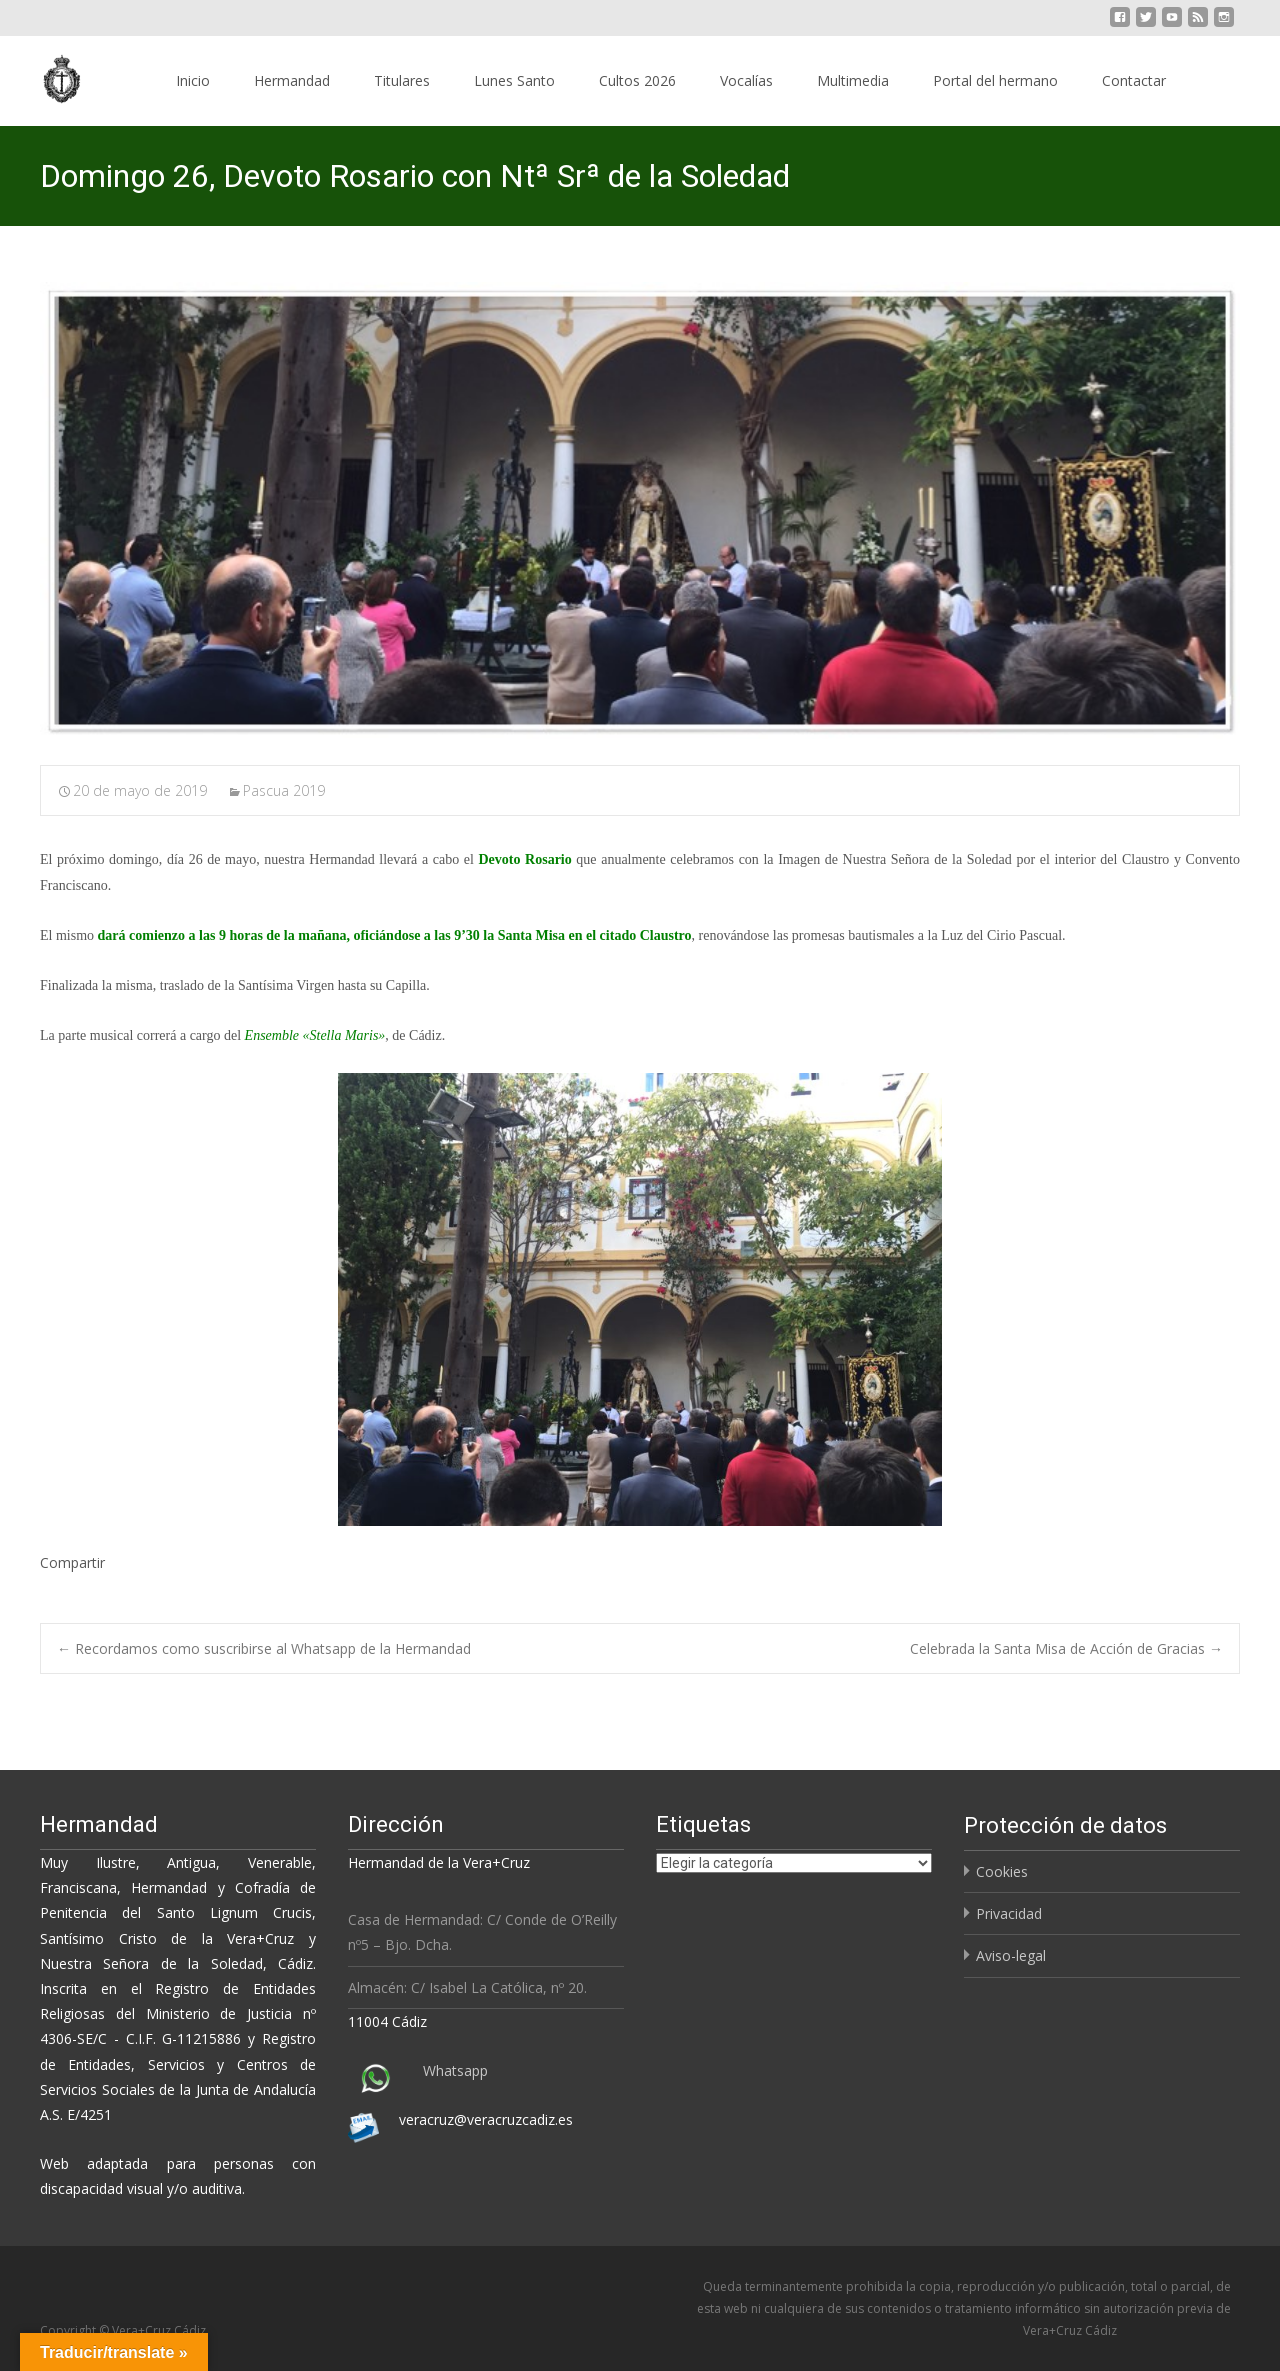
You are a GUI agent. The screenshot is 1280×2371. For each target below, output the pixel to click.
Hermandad (292, 80)
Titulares (402, 80)
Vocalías (746, 80)
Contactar (1134, 80)
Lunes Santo (514, 80)
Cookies (1002, 1871)
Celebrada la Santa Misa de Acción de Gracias (1066, 1648)
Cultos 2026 (637, 80)
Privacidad (1009, 1913)
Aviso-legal (1011, 1955)
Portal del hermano (995, 80)
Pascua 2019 (284, 790)
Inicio (193, 80)
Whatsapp (455, 2070)
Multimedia (853, 80)
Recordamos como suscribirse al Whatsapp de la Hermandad (264, 1648)
